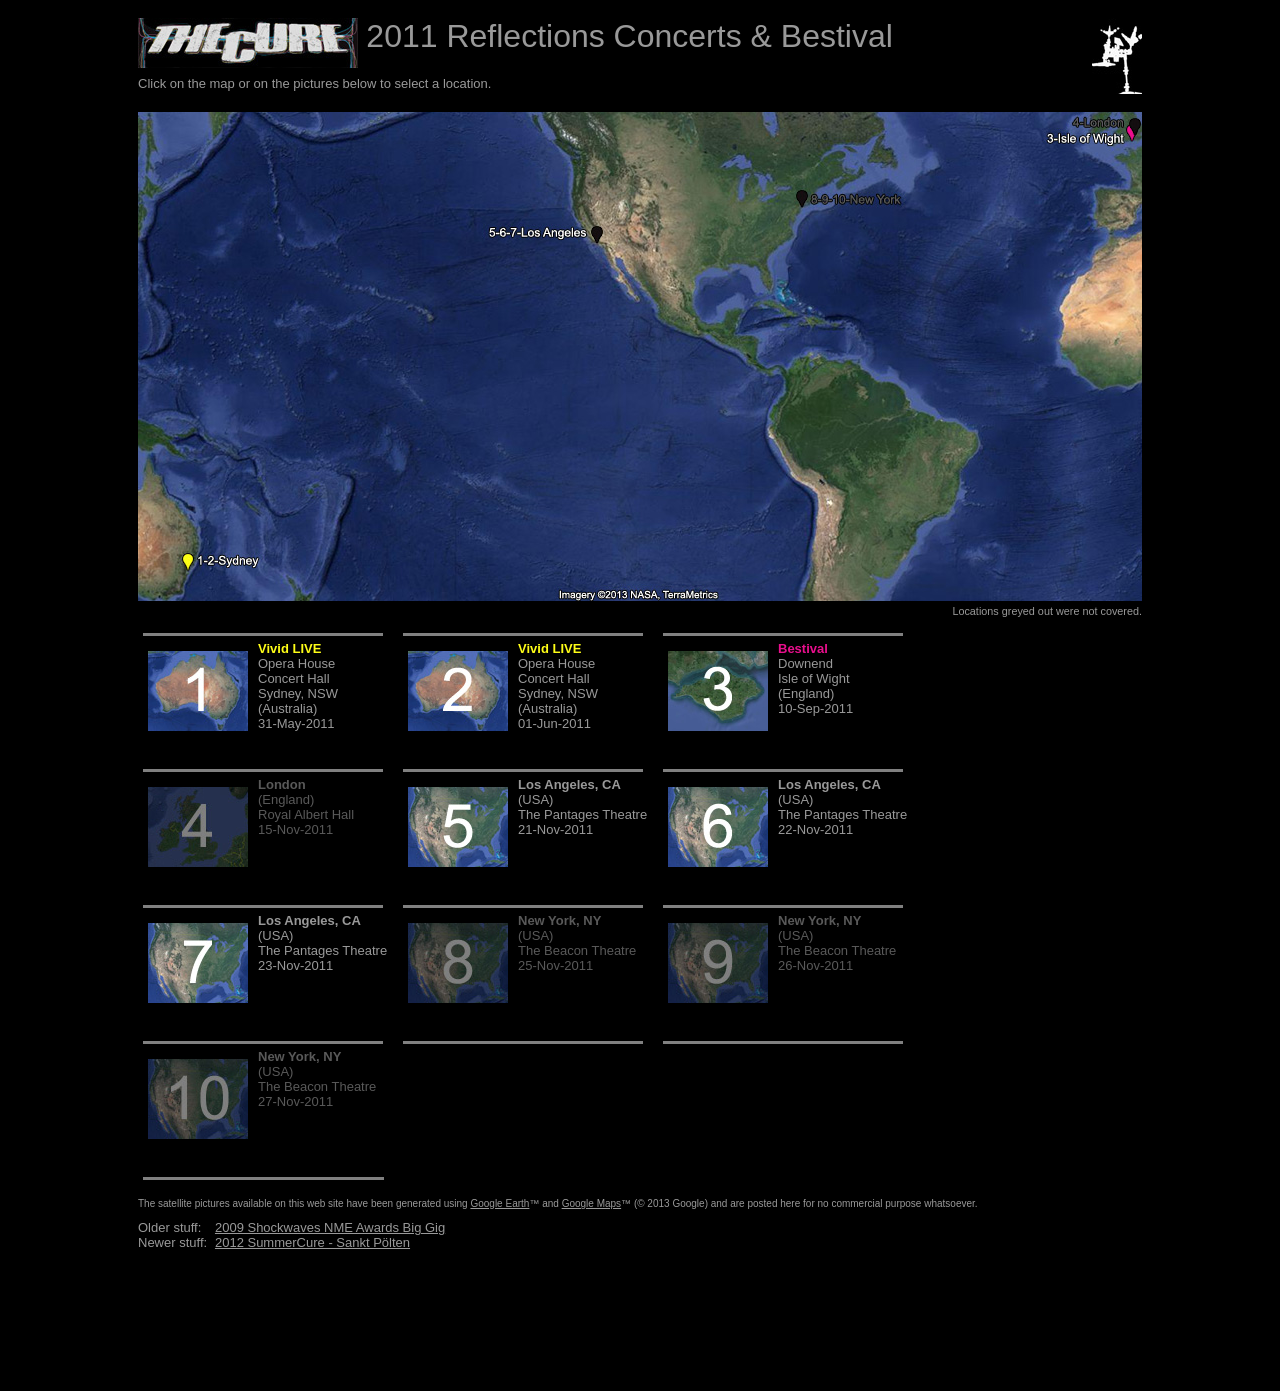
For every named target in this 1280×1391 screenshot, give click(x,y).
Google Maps (591, 1203)
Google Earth (499, 1203)
